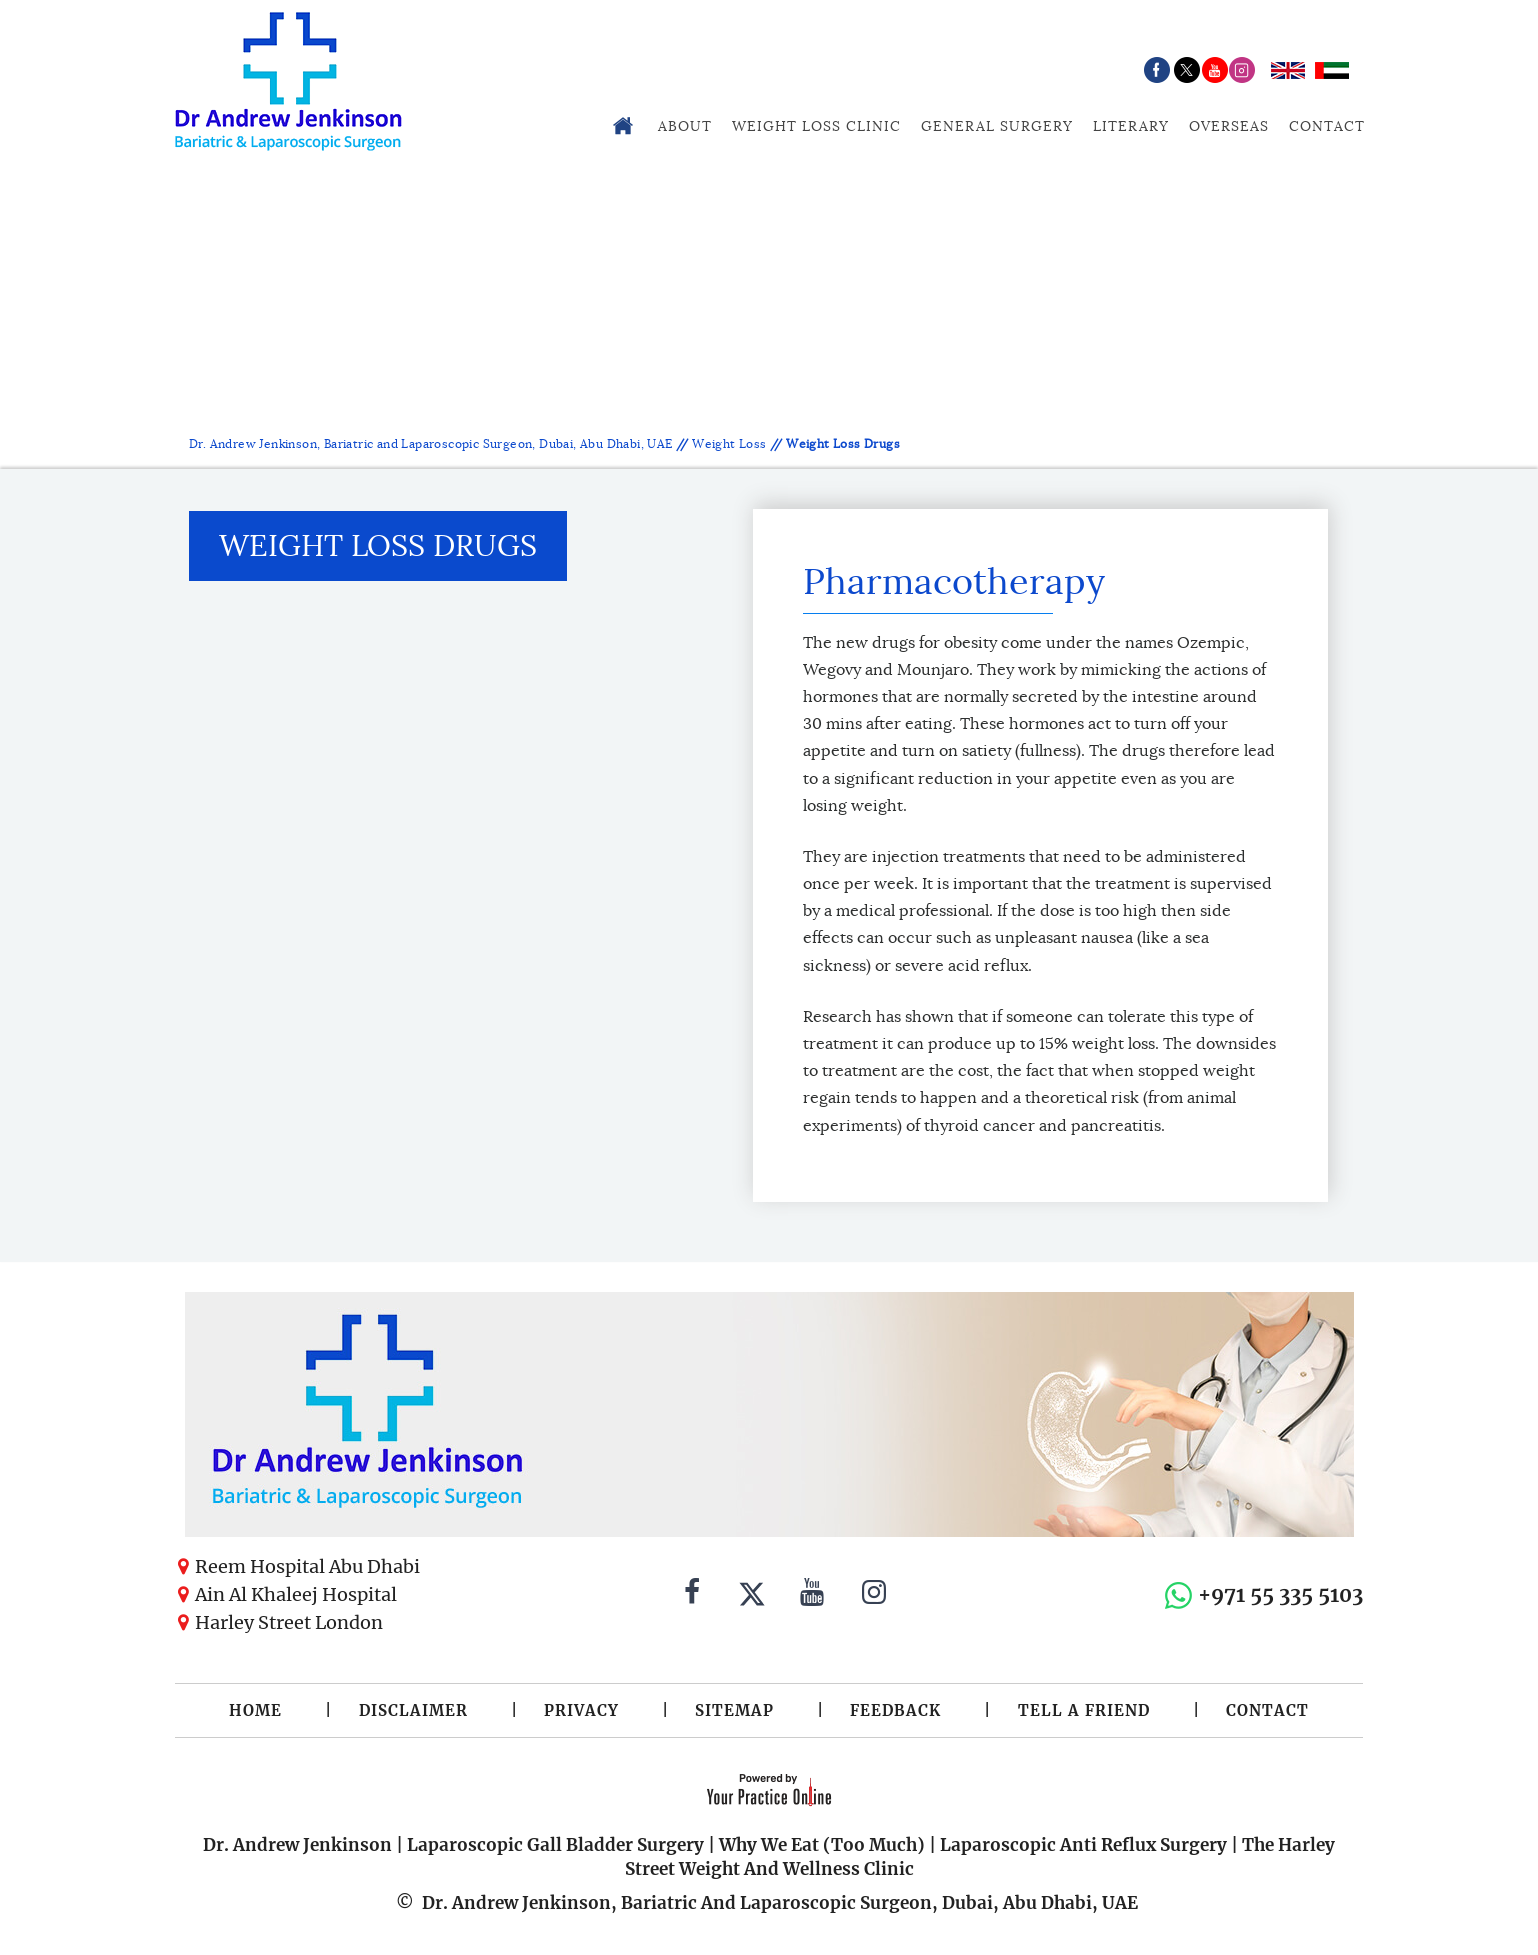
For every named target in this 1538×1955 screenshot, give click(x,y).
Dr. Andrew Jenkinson (297, 1845)
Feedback (895, 1710)
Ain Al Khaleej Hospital (296, 1594)
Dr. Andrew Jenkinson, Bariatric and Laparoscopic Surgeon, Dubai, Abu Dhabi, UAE (432, 443)
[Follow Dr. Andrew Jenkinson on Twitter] (752, 1595)
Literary (1131, 126)
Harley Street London (289, 1622)
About (685, 126)
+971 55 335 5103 (1280, 1594)
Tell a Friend (1084, 1710)
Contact (1327, 126)
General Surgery (997, 126)
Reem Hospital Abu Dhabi (307, 1566)
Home (255, 1710)
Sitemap (734, 1710)
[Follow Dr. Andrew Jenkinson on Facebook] (692, 1595)
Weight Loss (729, 443)
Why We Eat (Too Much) (822, 1845)
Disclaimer (413, 1710)
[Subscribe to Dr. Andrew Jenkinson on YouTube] (812, 1595)
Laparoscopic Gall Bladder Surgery (555, 1845)
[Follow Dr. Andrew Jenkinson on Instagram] (874, 1595)
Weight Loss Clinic (816, 126)
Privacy (581, 1710)
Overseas (1229, 126)
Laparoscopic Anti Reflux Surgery (1083, 1845)
